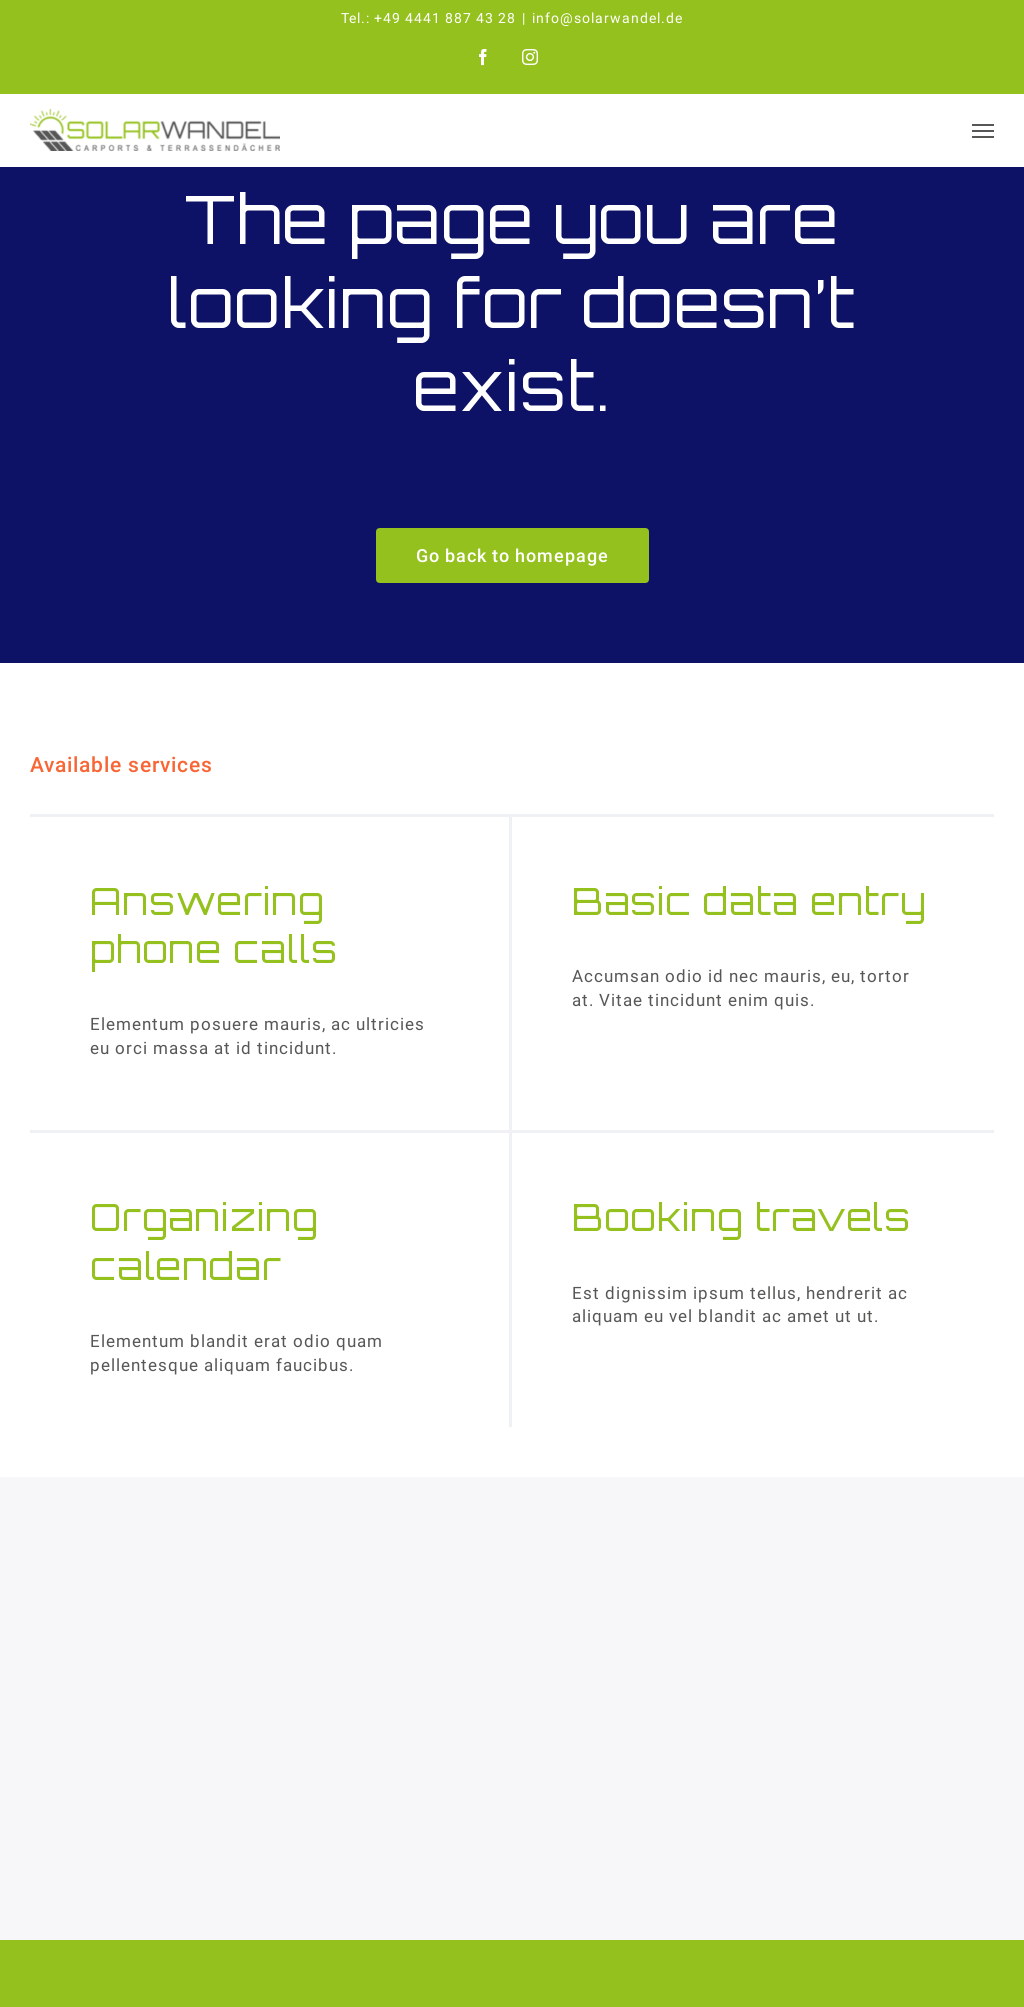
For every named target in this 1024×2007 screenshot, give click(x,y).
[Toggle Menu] (983, 131)
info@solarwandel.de (607, 18)
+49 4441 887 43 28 (445, 18)
